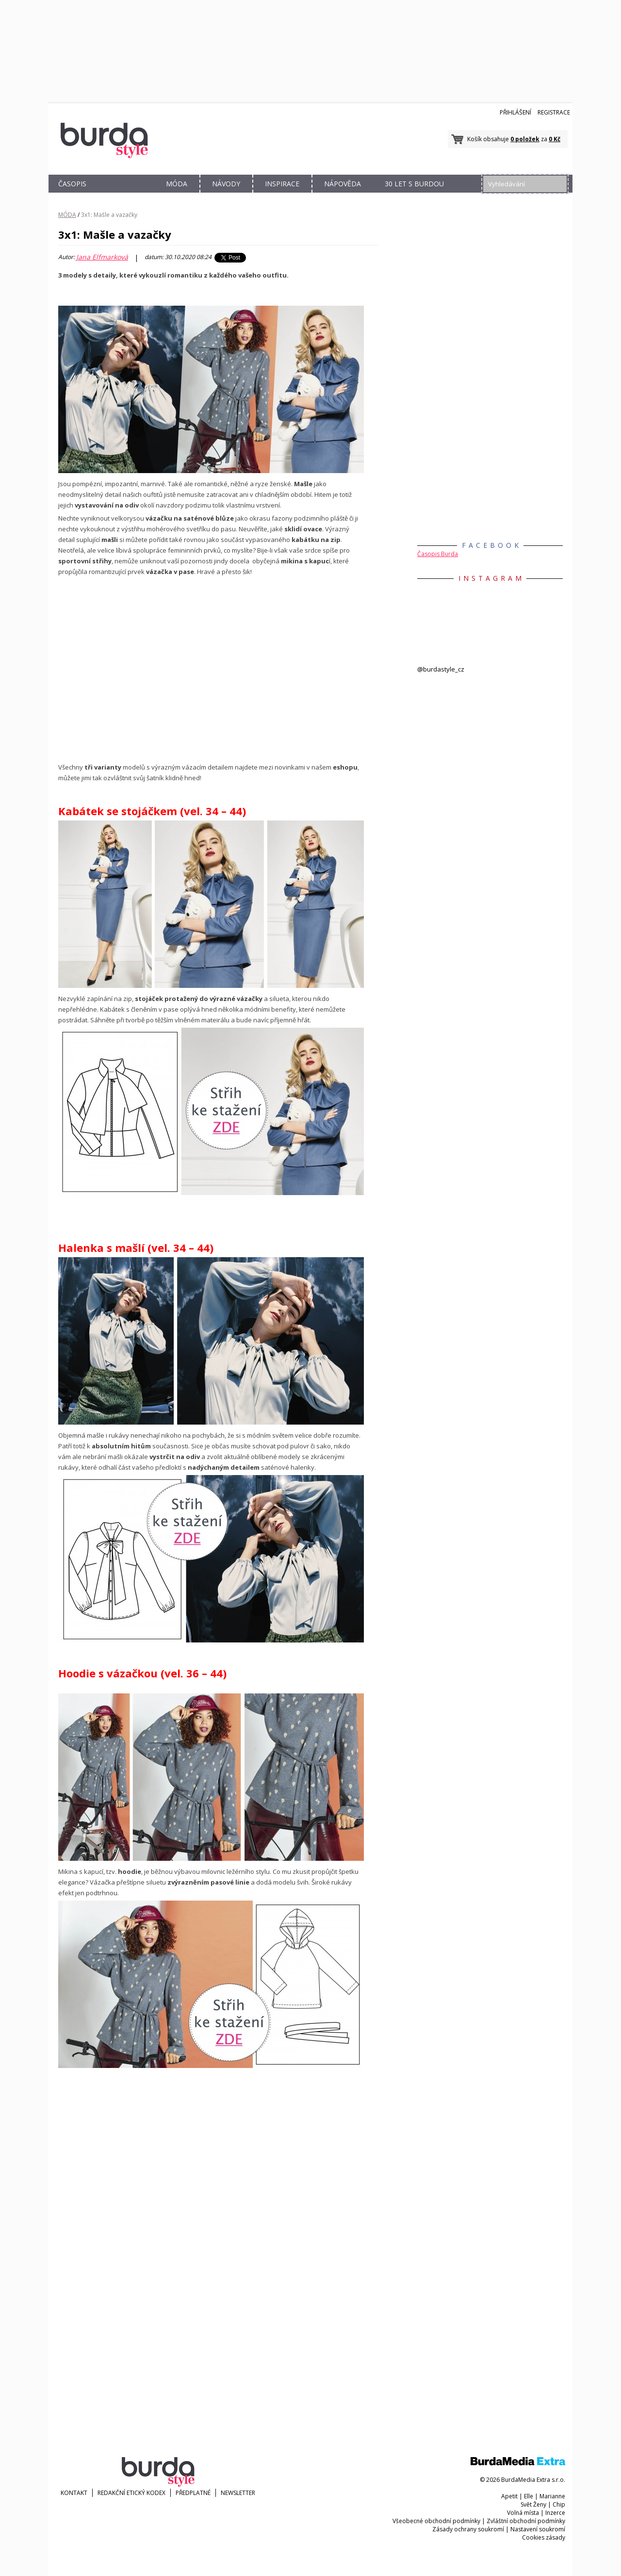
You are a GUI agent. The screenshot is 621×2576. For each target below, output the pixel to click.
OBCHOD (124, 195)
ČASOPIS (72, 183)
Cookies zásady (543, 2537)
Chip (559, 2504)
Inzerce (555, 2513)
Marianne (552, 2496)
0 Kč (554, 139)
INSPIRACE (282, 183)
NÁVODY (226, 183)
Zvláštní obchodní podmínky (526, 2521)
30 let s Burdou (414, 183)
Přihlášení (515, 112)
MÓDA (176, 183)
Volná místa (523, 2513)
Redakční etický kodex (131, 2493)
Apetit (509, 2496)
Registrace (554, 112)
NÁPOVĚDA (342, 183)
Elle (528, 2496)
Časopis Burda (437, 554)
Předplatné (193, 2493)
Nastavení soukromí (537, 2529)
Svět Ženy (533, 2504)
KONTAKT (74, 2493)
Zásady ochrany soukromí (468, 2529)
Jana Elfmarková (102, 257)
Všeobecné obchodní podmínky (436, 2521)
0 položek (524, 139)
